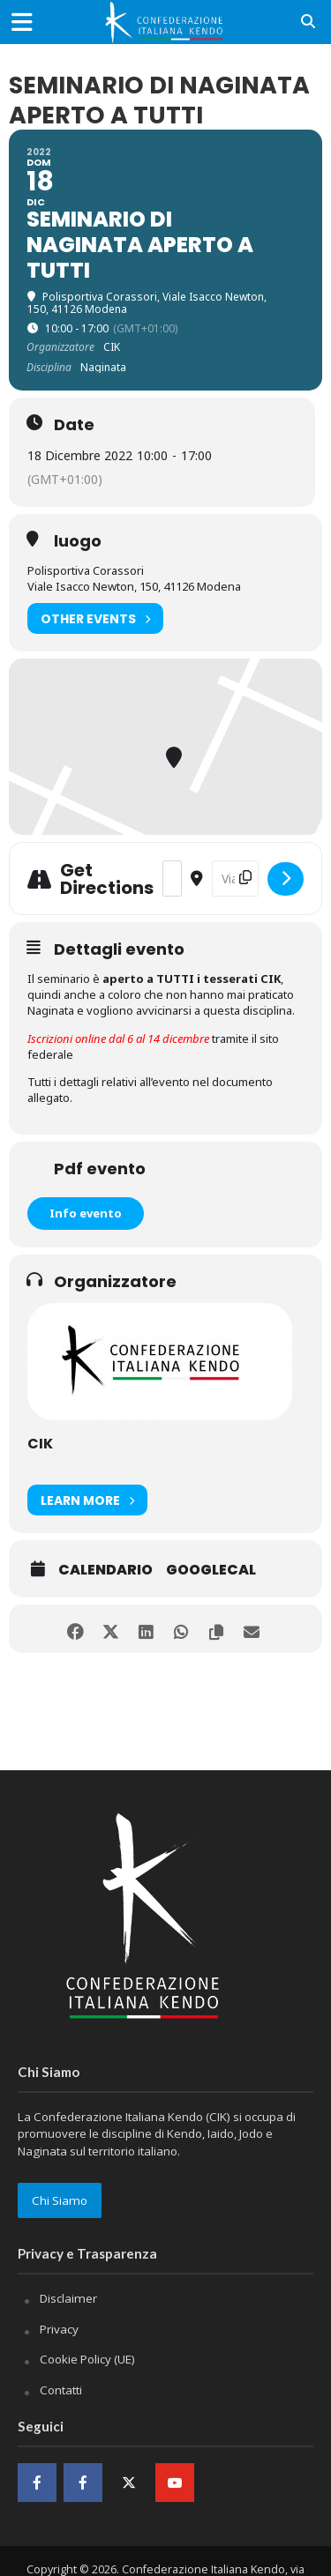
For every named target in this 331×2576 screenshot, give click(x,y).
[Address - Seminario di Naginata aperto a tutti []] (172, 878)
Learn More (87, 1500)
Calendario (105, 1570)
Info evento (85, 1213)
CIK (40, 1443)
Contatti (61, 2390)
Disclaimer (68, 2298)
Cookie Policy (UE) (87, 2359)
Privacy (59, 2329)
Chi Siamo (59, 2200)
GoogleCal (211, 1570)
